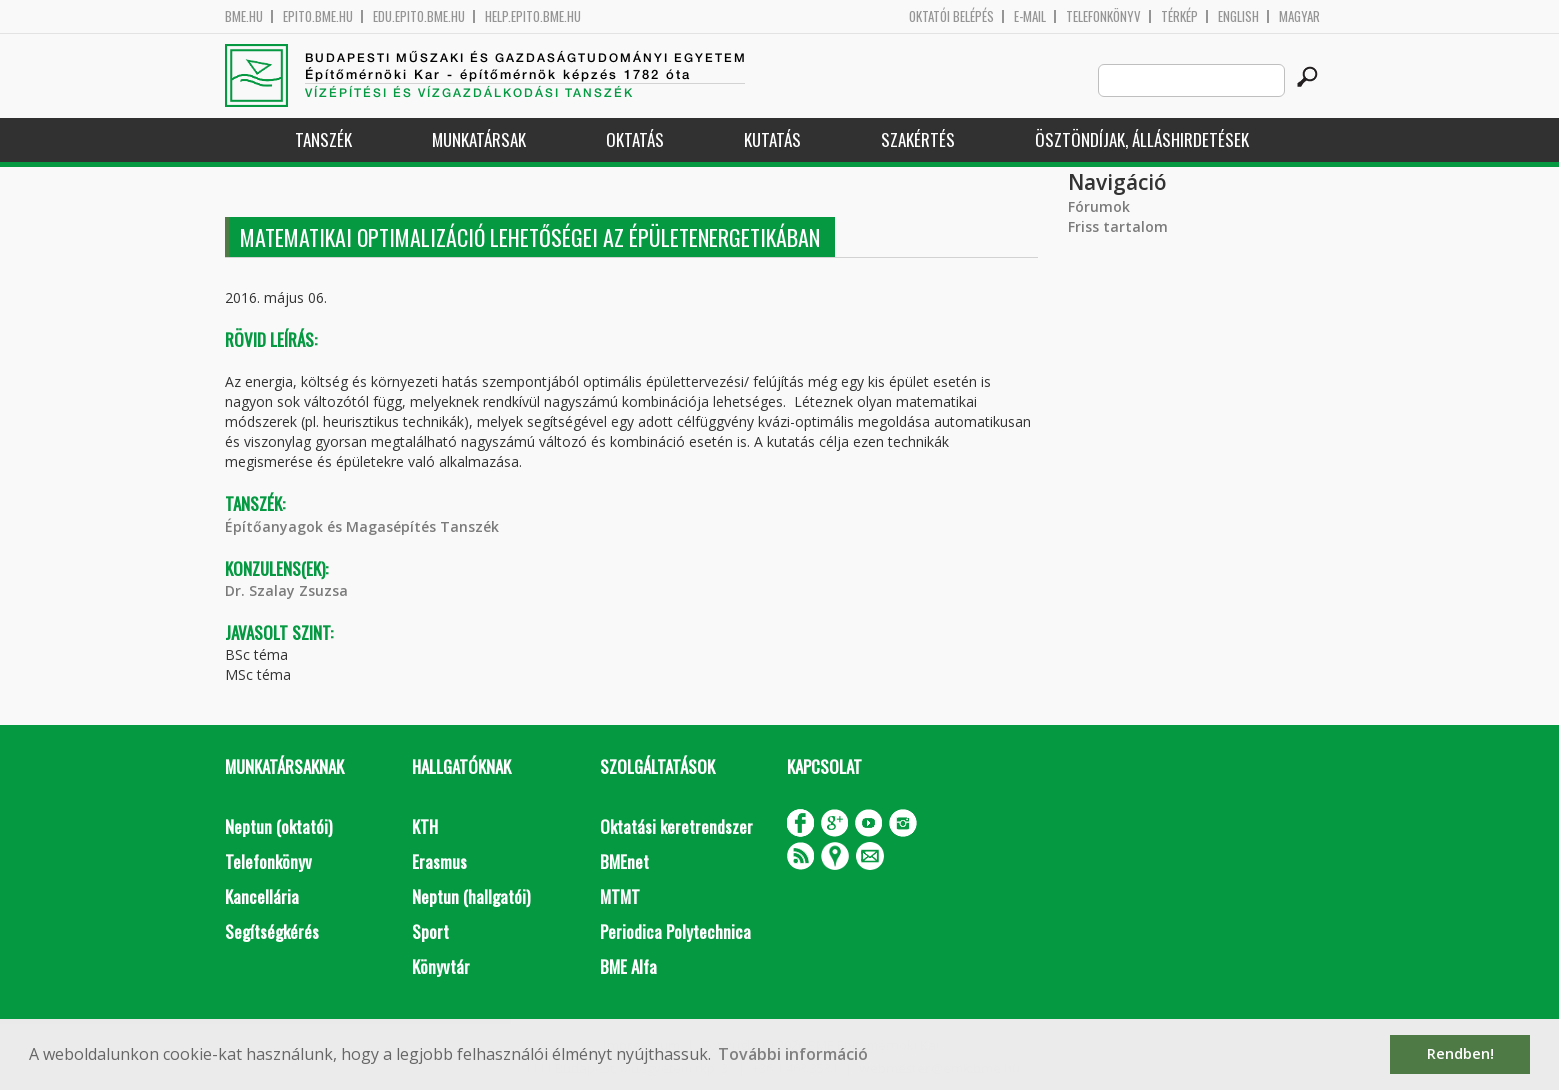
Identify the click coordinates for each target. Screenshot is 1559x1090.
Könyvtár (441, 966)
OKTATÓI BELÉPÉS (951, 16)
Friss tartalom (1118, 226)
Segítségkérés (272, 931)
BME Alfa (628, 966)
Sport (430, 931)
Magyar (1299, 16)
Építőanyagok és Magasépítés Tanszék (362, 526)
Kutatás (772, 139)
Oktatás (635, 139)
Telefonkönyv (1103, 16)
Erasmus (439, 861)
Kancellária (262, 896)
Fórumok (1099, 206)
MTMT (620, 896)
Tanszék (323, 139)
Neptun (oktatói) (278, 826)
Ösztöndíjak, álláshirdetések (1142, 139)
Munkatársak (479, 139)
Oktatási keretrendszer (676, 826)
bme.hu (244, 16)
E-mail (1030, 16)
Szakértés (918, 139)
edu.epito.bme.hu (419, 16)
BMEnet (624, 861)
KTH (425, 826)
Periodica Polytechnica (675, 931)
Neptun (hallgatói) (471, 896)
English (1238, 16)
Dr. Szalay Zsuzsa (286, 590)
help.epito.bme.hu (533, 16)
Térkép (1179, 16)
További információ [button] (793, 1054)
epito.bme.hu (318, 16)
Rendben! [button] (1460, 1053)
